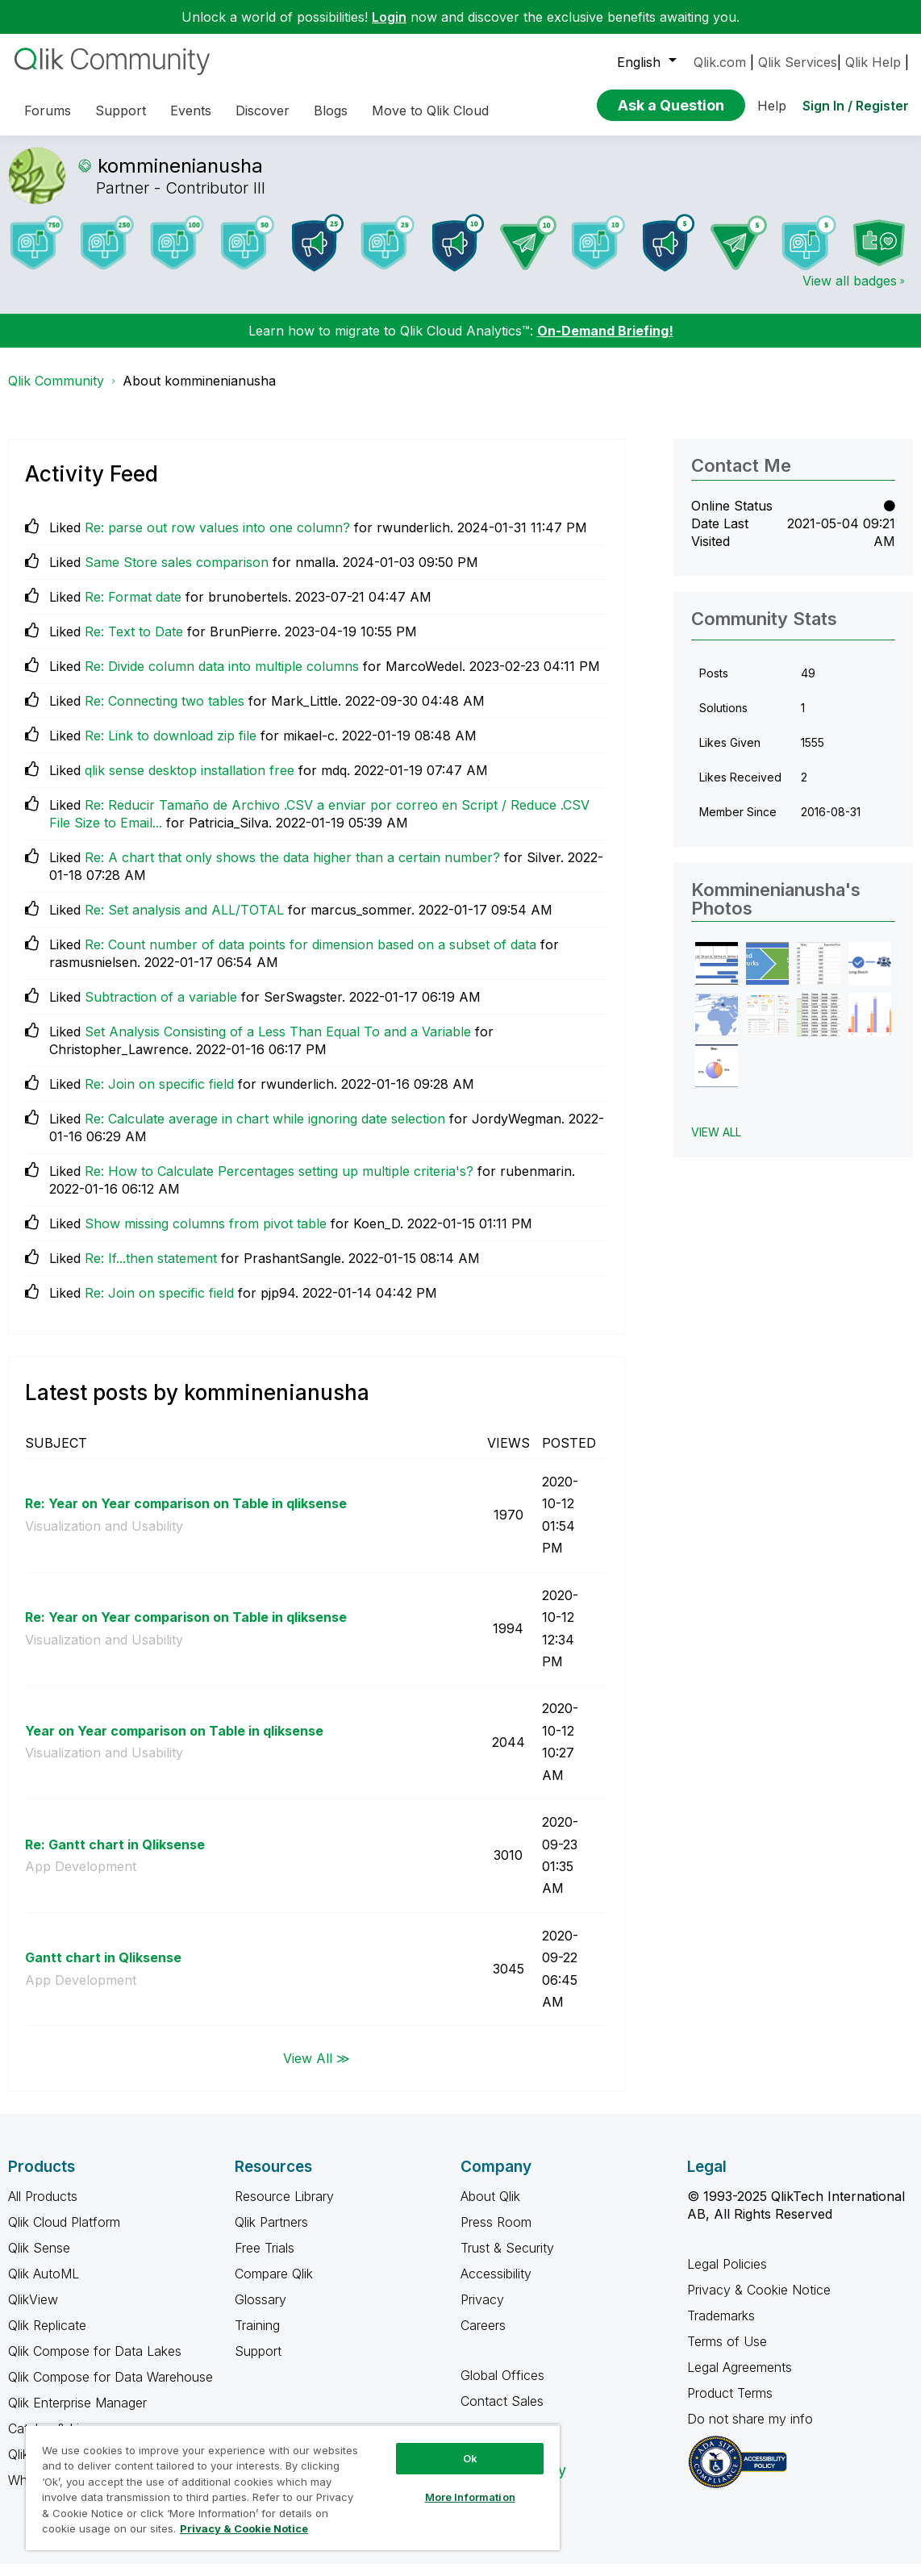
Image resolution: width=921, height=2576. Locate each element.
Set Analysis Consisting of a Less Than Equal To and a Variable (278, 1044)
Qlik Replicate (47, 2337)
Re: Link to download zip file (170, 748)
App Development (80, 1878)
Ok (470, 2458)
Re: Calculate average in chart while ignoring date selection (265, 1131)
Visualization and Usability (104, 1538)
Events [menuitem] (190, 110)
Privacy (482, 2311)
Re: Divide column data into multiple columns (222, 678)
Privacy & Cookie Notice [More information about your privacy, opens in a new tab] (244, 2528)
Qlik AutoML (43, 2286)
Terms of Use (727, 2353)
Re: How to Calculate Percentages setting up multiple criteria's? (279, 1183)
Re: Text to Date (134, 644)
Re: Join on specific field (159, 1096)
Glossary (260, 2311)
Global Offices (502, 2387)
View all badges (849, 293)
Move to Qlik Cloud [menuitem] (430, 110)
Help (771, 106)
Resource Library (284, 2208)
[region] (293, 2487)
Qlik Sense (39, 2260)
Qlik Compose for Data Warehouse (110, 2389)
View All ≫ (316, 2069)
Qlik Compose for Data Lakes (94, 2363)
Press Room (495, 2234)
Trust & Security (507, 2260)
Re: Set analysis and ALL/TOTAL (184, 922)
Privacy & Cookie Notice (759, 2302)
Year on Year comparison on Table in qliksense (174, 1743)
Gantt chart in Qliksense (103, 1969)
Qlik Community (56, 393)
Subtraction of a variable (161, 1009)
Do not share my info (752, 2431)
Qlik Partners (271, 2234)
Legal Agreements (739, 2379)
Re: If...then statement (151, 1270)
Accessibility (495, 2286)
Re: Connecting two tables (164, 713)
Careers (483, 2337)
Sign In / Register (855, 106)
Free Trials (264, 2260)
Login (389, 17)
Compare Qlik (274, 2286)
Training (257, 2337)
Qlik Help (873, 62)
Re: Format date (133, 609)
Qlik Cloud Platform (64, 2234)
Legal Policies (727, 2276)
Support (258, 2363)
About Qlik (490, 2208)
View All (716, 1144)
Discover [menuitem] (262, 110)
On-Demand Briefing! (605, 343)
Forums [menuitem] (47, 110)
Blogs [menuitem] (331, 110)
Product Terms (730, 2405)
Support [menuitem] (120, 110)
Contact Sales (502, 2413)
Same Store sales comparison (177, 574)
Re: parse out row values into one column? (217, 539)
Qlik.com (720, 62)
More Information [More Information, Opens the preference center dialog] (470, 2497)
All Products (42, 2208)
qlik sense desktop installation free (189, 782)
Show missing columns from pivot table (206, 1236)
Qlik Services (797, 62)
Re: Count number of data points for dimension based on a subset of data (310, 956)
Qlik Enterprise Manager (77, 2415)
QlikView (33, 2311)
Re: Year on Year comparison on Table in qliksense (186, 1515)
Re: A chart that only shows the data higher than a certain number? (292, 869)
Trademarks (721, 2328)
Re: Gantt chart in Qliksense (115, 1857)
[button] (716, 975)
